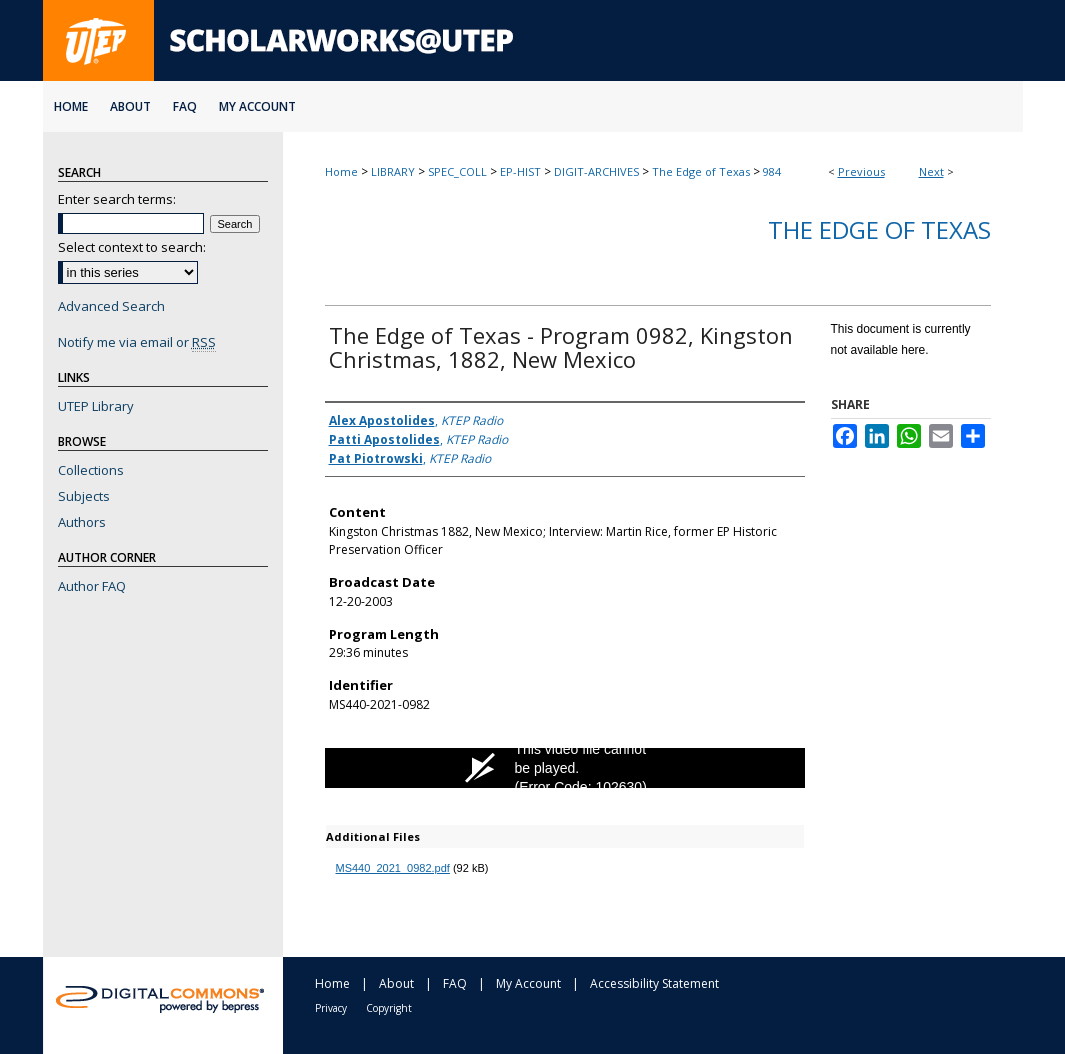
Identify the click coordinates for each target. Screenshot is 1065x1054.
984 (772, 171)
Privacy (331, 1008)
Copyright (389, 1008)
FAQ (455, 983)
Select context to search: (132, 247)
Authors (82, 522)
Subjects (84, 496)
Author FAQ (92, 586)
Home (341, 171)
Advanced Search (111, 306)
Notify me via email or (137, 342)
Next (931, 171)
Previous (861, 171)
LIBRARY (393, 171)
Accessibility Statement (654, 983)
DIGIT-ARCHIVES (596, 171)
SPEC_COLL (457, 171)
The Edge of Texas (701, 171)
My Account (528, 983)
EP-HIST (520, 171)
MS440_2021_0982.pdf (393, 868)
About (396, 983)
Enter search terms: (117, 199)
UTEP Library (96, 406)
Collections (91, 470)
